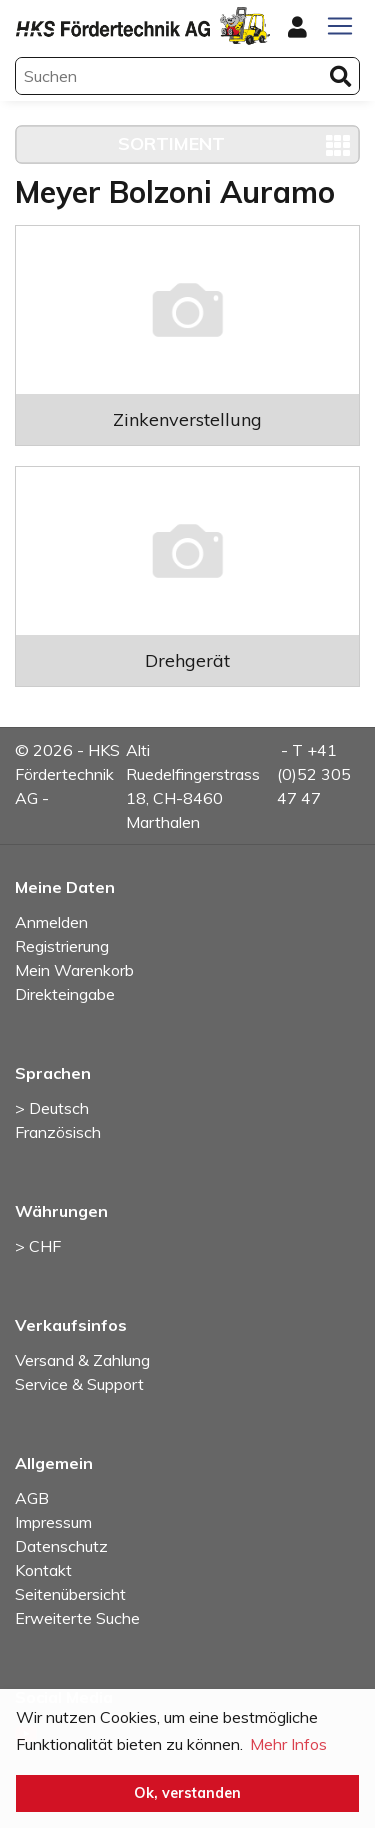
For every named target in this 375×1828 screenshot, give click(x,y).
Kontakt (43, 1570)
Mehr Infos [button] (288, 1744)
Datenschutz (61, 1546)
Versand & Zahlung (82, 1360)
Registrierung (62, 946)
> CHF (38, 1246)
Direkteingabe (65, 994)
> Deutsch (52, 1108)
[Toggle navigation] (340, 26)
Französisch (58, 1132)
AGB (32, 1498)
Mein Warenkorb (74, 970)
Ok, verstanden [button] (187, 1793)
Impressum (53, 1522)
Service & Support (79, 1384)
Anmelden (51, 922)
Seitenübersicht (70, 1594)
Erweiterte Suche (77, 1618)
